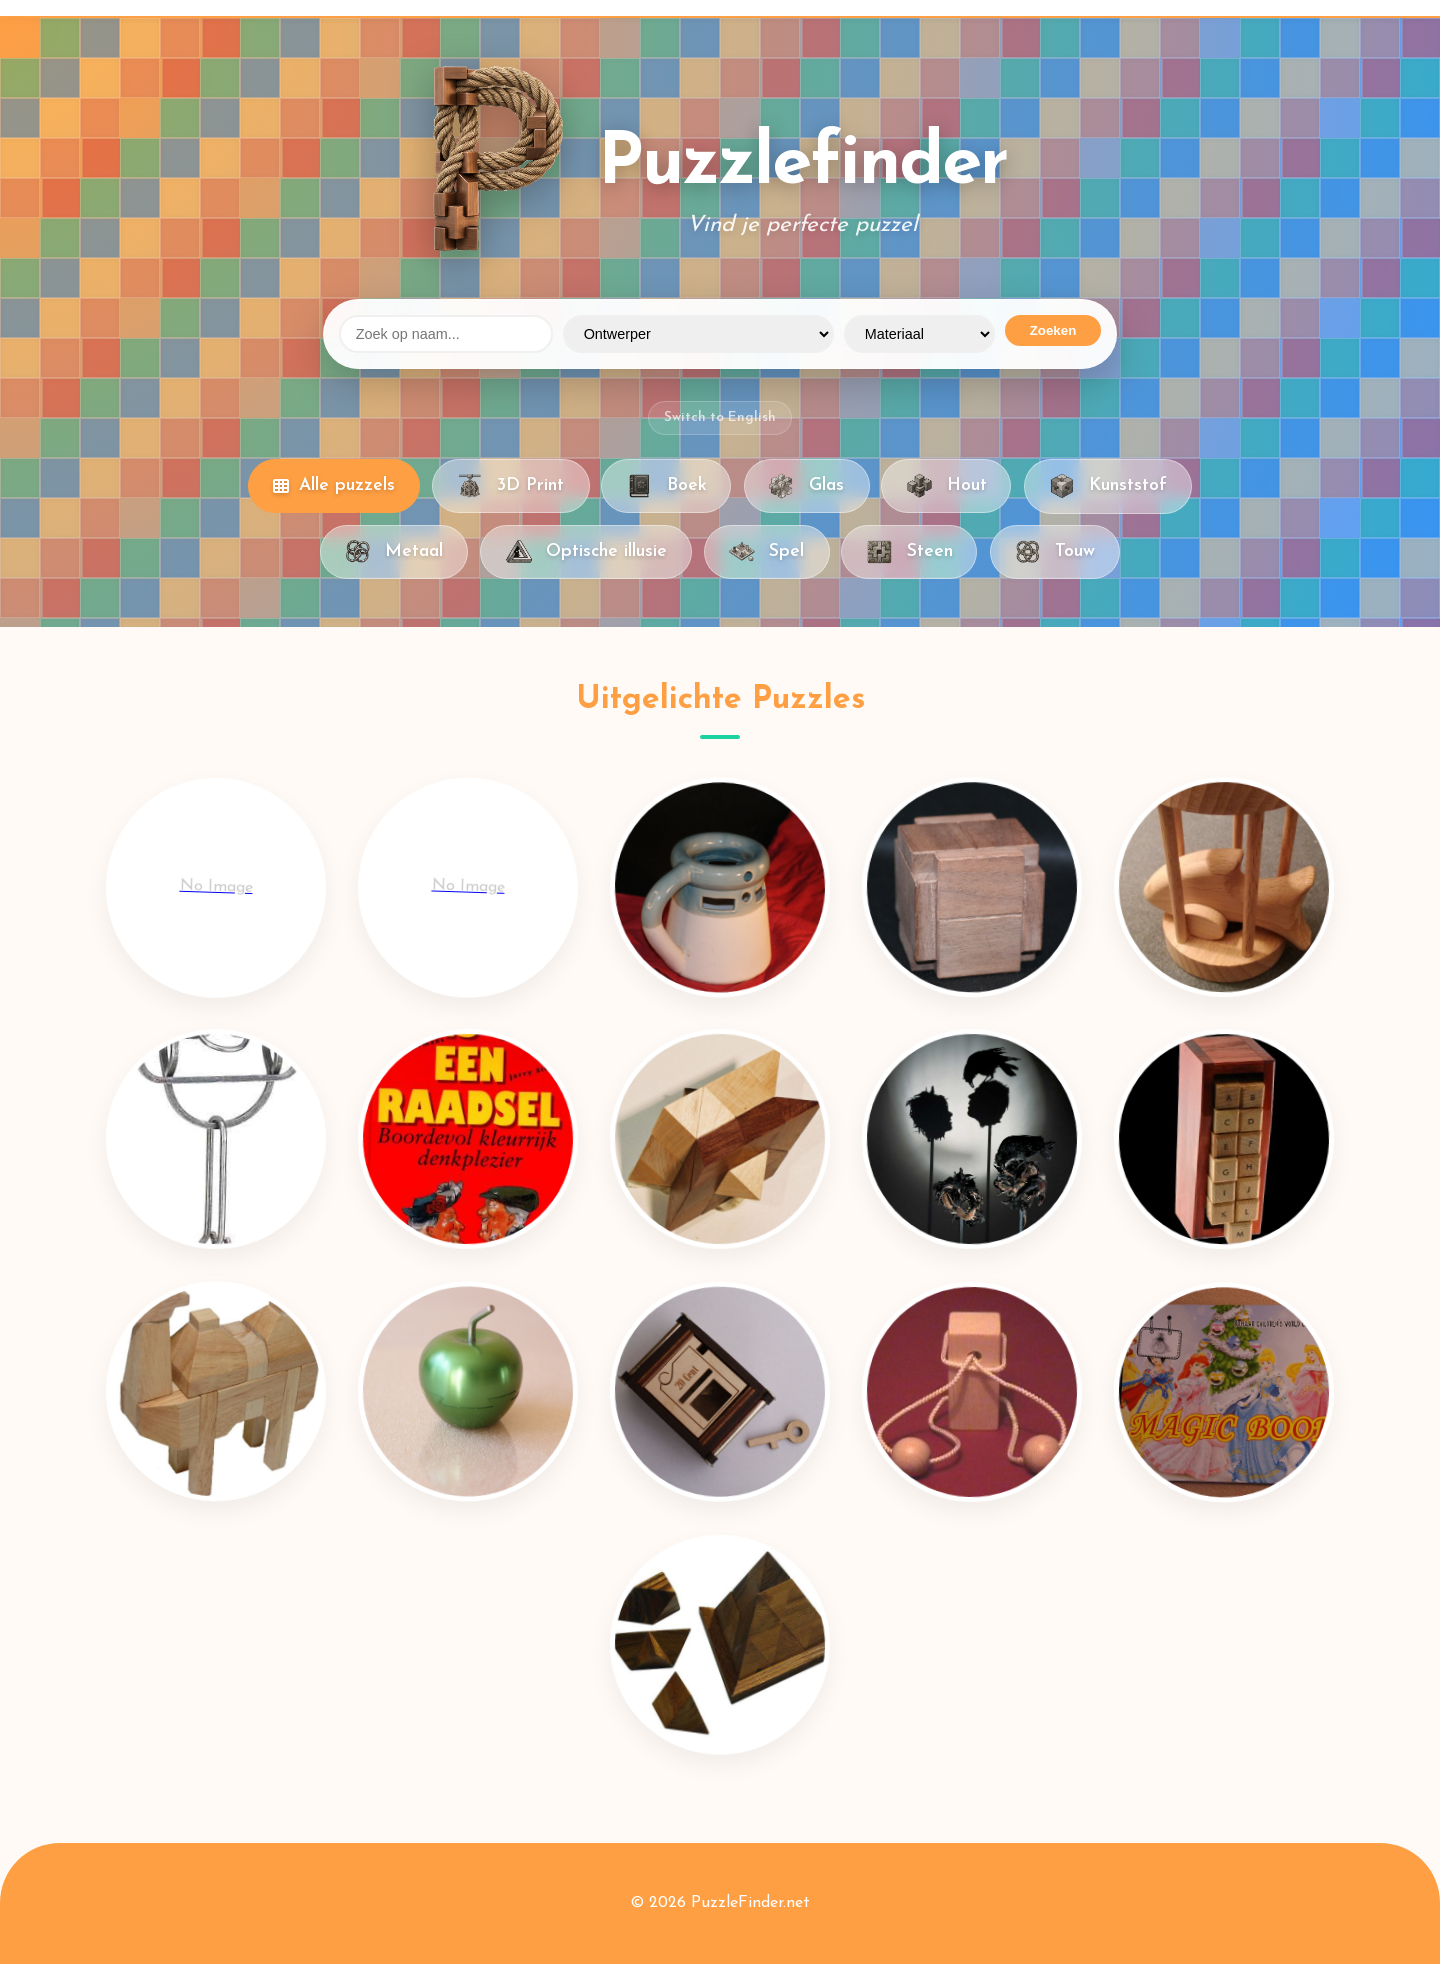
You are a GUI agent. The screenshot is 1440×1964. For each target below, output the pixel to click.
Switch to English (720, 417)
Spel (766, 552)
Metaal (394, 552)
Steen (909, 552)
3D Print (510, 486)
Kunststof (1108, 486)
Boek (666, 486)
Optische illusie (585, 552)
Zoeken (1053, 330)
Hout (946, 486)
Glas (806, 486)
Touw (1055, 552)
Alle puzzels (334, 485)
